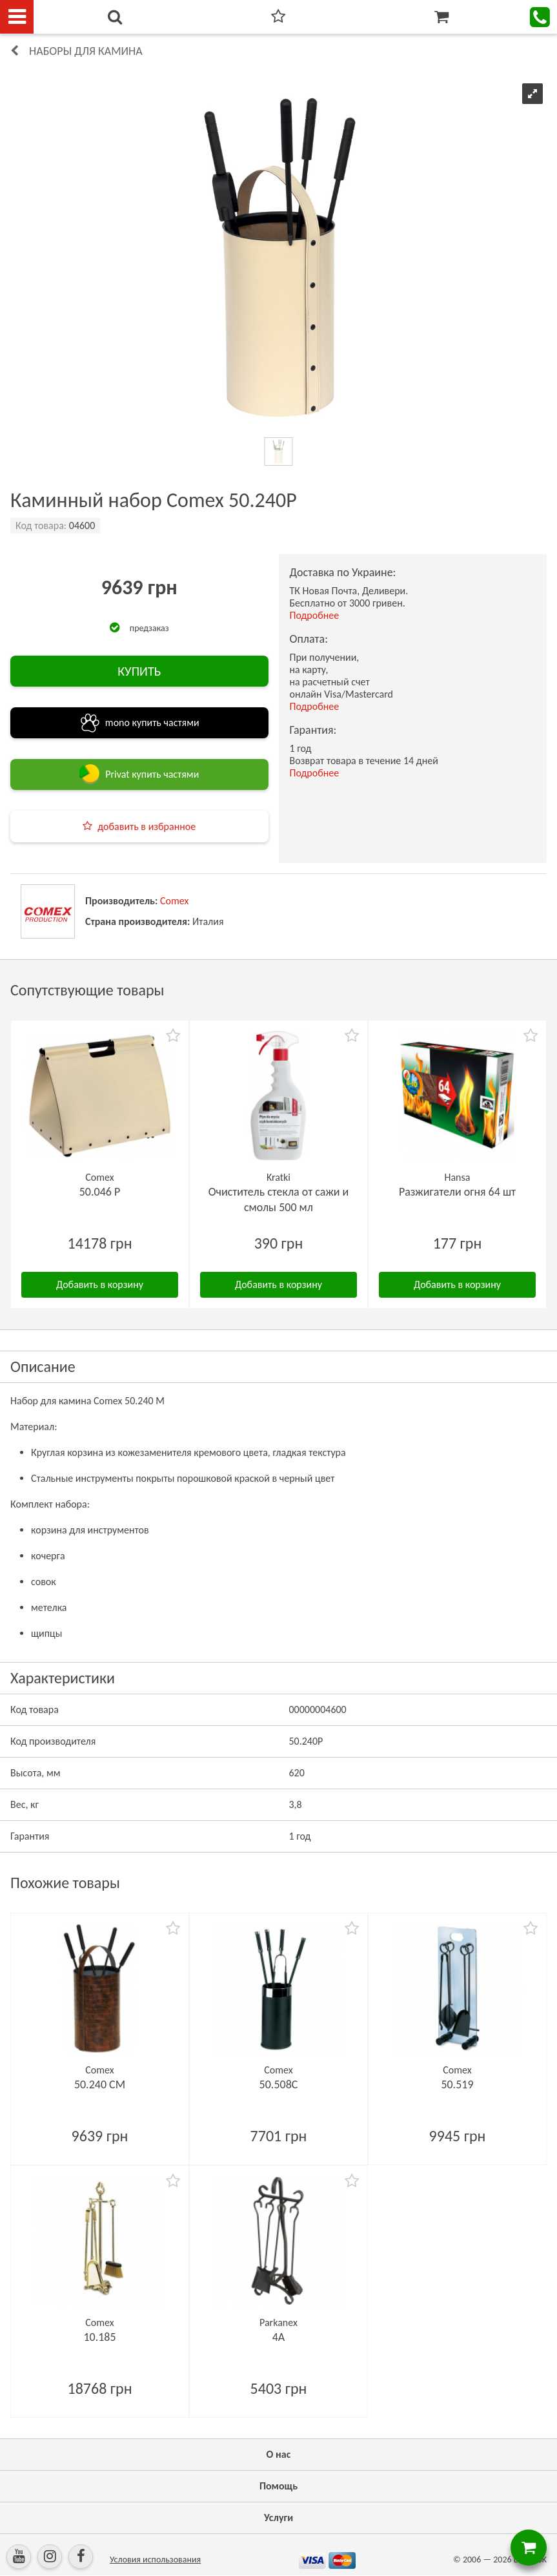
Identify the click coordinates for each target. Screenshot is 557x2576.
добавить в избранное (146, 826)
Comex (174, 901)
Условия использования (155, 2559)
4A (278, 2337)
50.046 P (100, 1192)
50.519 (457, 2084)
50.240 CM (99, 2084)
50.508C (278, 2084)
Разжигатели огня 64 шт (457, 1192)
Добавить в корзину (99, 1284)
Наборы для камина (86, 51)
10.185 (99, 2337)
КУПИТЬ (139, 671)
